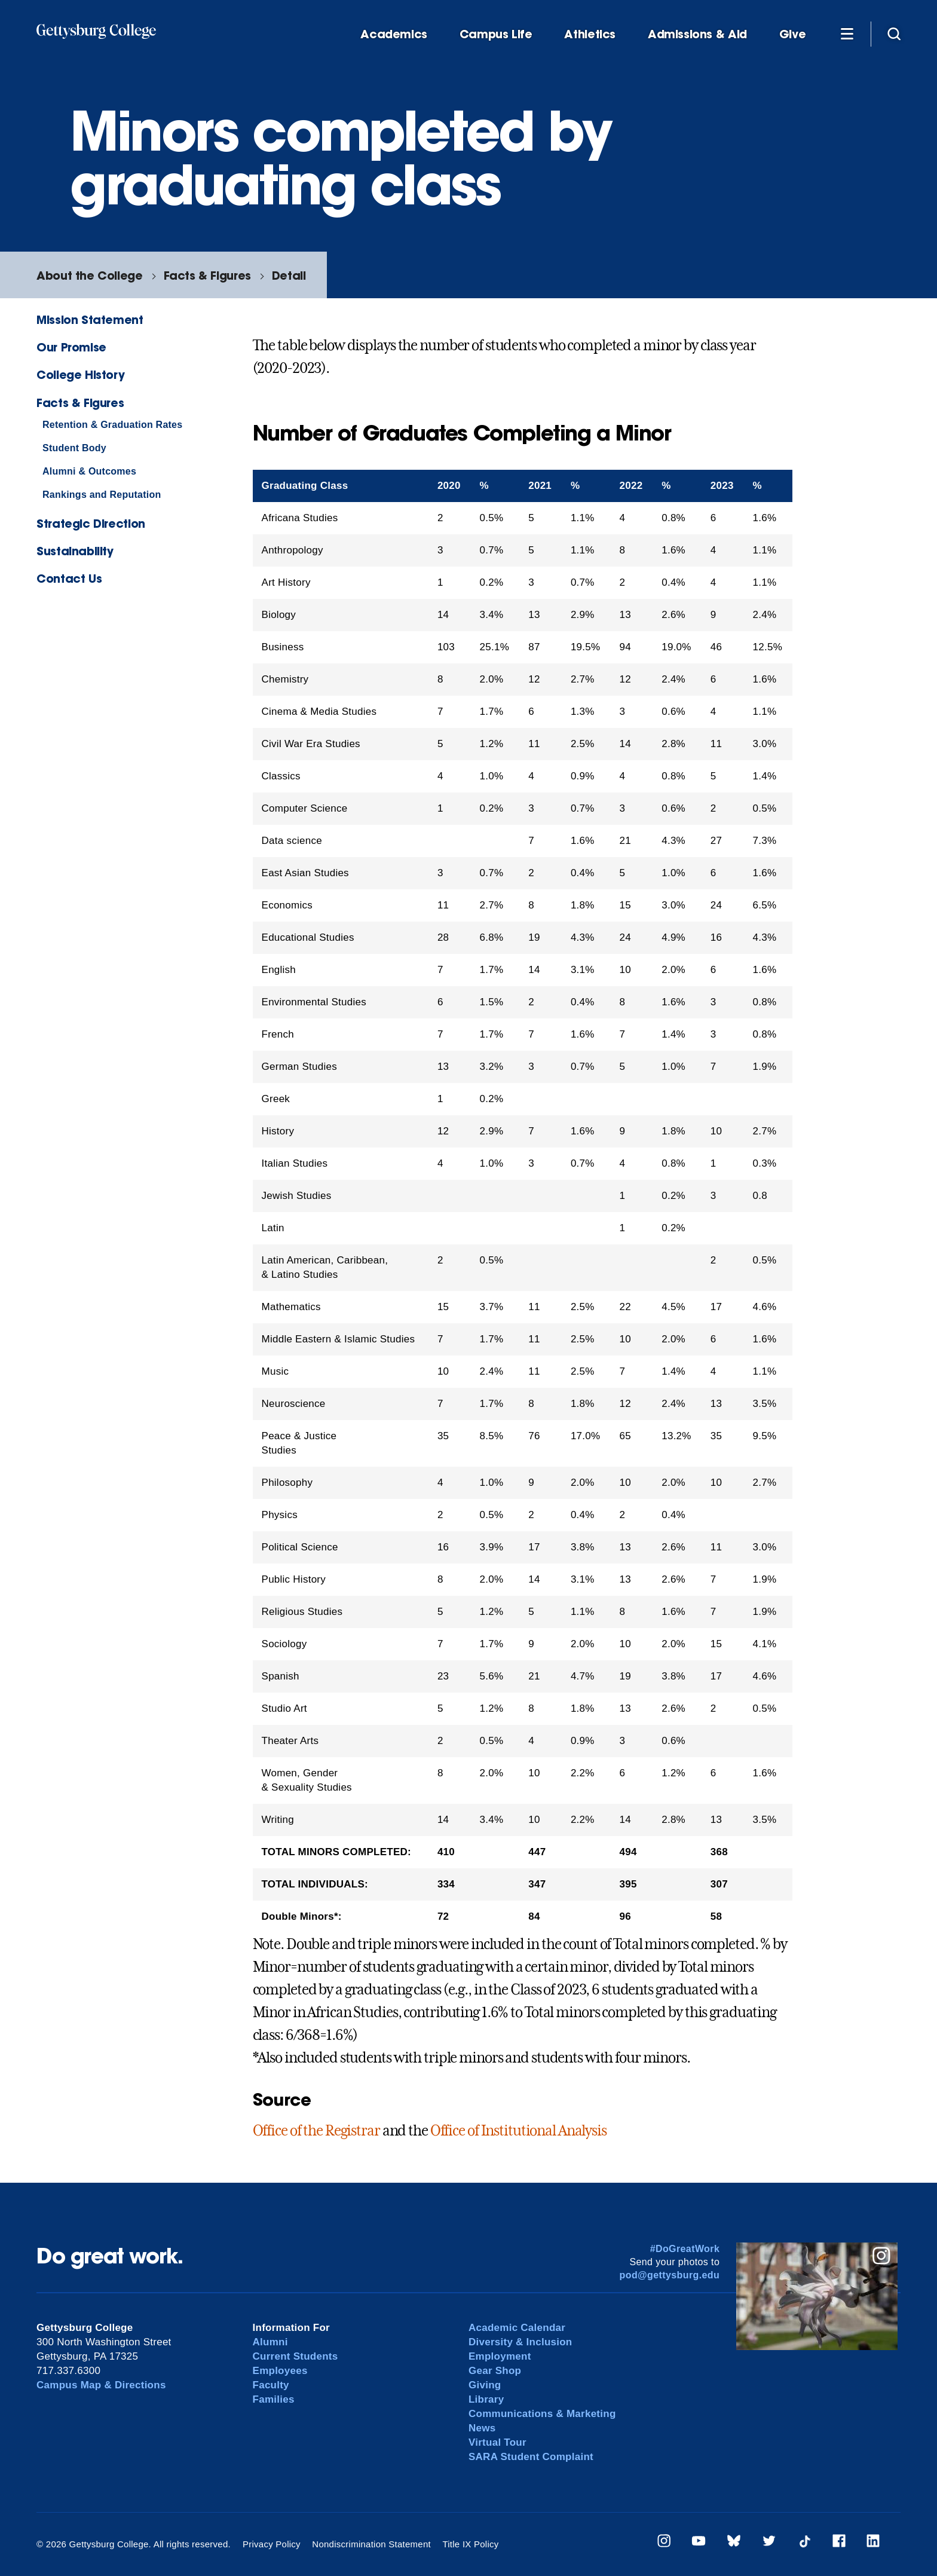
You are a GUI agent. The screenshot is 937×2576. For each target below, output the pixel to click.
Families (274, 2399)
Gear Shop (494, 2370)
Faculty (271, 2385)
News (481, 2428)
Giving (484, 2385)
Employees (280, 2370)
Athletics (590, 34)
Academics (393, 34)
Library (486, 2399)
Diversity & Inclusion (520, 2342)
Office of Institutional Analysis (518, 2130)
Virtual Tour (497, 2442)
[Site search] (894, 33)
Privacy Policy (272, 2544)
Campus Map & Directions (101, 2385)
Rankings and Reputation (101, 494)
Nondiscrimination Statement (371, 2544)
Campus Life (496, 34)
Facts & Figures (207, 275)
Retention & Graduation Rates (112, 425)
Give (792, 34)
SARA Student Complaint (530, 2456)
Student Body (74, 448)
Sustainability (75, 550)
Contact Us (69, 578)
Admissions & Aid (697, 34)
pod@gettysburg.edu (670, 2275)
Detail (289, 275)
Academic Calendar (516, 2327)
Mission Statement (89, 319)
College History (80, 374)
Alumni (270, 2342)
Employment (499, 2356)
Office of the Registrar (316, 2130)
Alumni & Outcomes (89, 471)
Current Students (295, 2356)
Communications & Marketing (542, 2413)
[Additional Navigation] (846, 33)
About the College (89, 275)
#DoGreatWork (685, 2249)
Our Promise (71, 347)
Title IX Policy (470, 2544)
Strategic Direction (90, 523)
